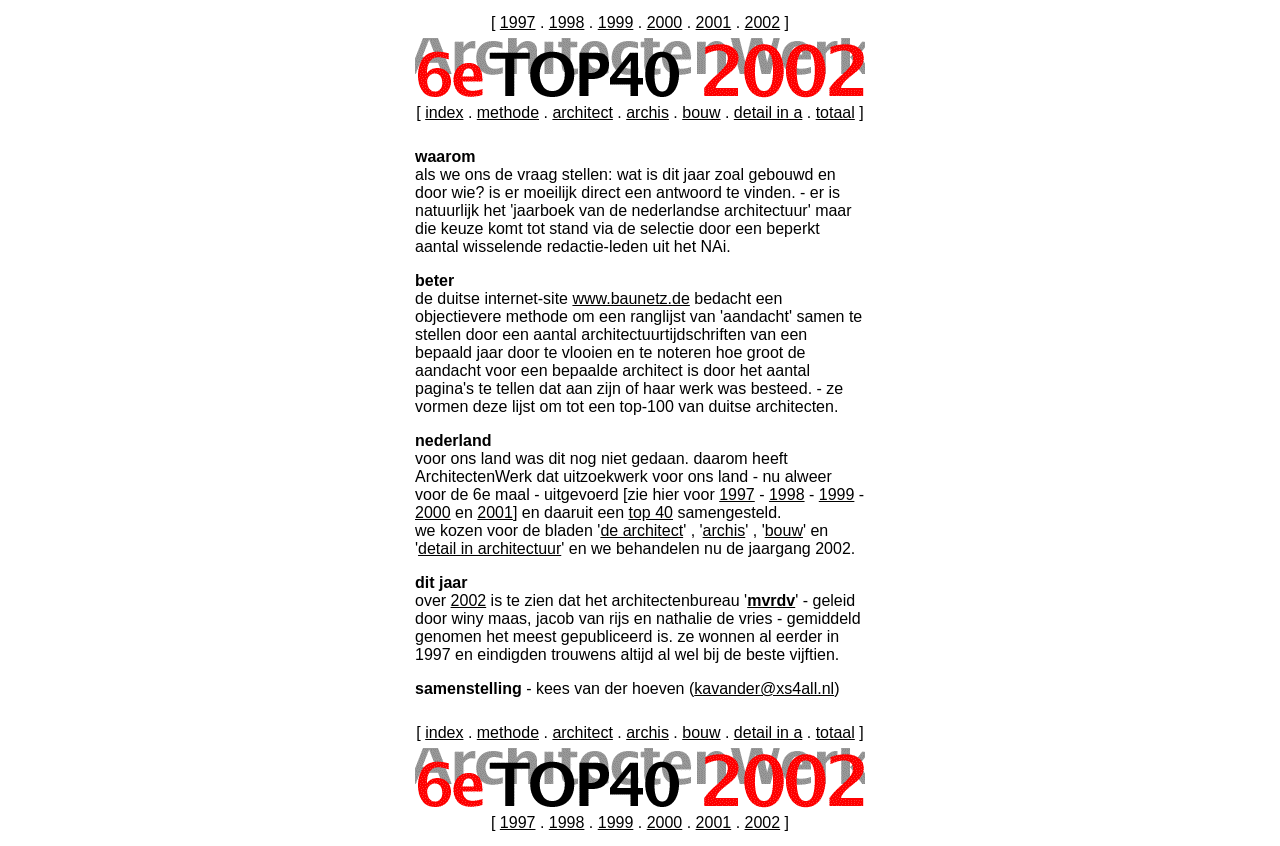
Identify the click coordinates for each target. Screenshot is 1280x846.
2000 (665, 22)
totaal (835, 112)
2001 (714, 22)
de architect (641, 530)
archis (647, 112)
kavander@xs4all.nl (764, 688)
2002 (763, 22)
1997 (518, 22)
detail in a (768, 112)
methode (508, 112)
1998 (567, 22)
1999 (616, 22)
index (444, 112)
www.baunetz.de (630, 298)
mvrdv (771, 600)
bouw (701, 112)
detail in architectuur (489, 548)
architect (582, 112)
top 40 (651, 512)
